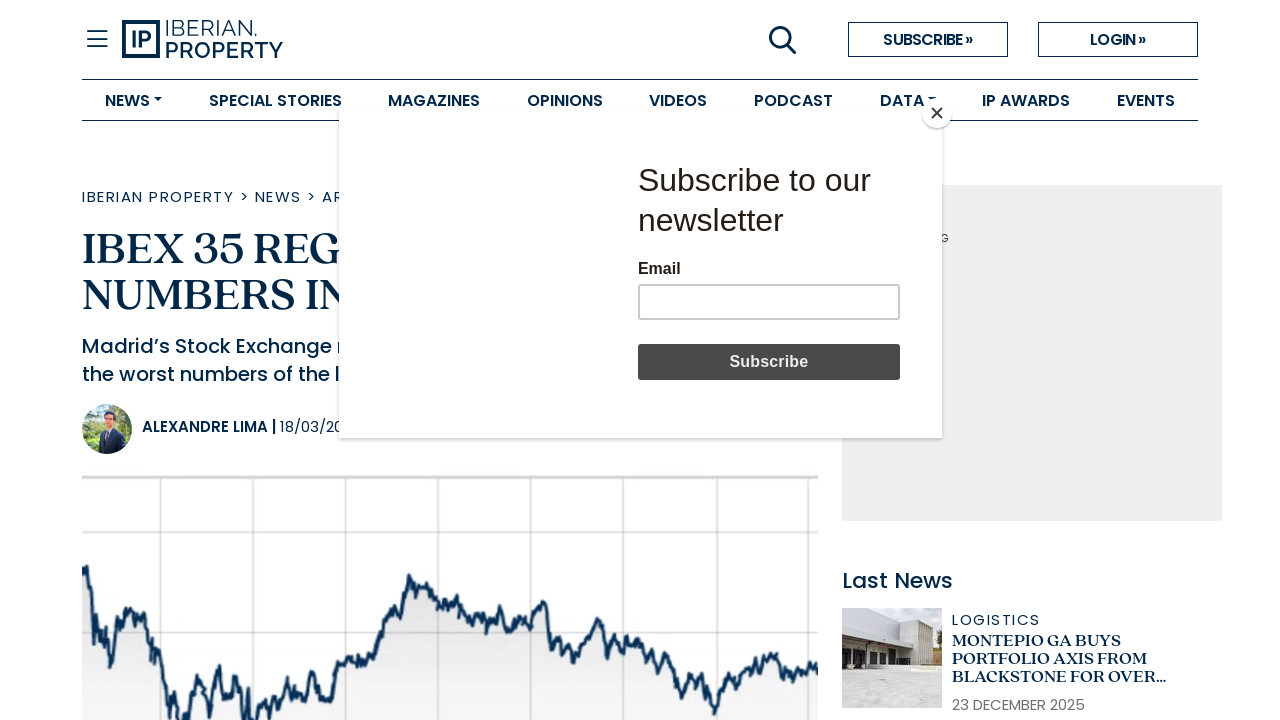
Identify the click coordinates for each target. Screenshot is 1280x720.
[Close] (937, 113)
